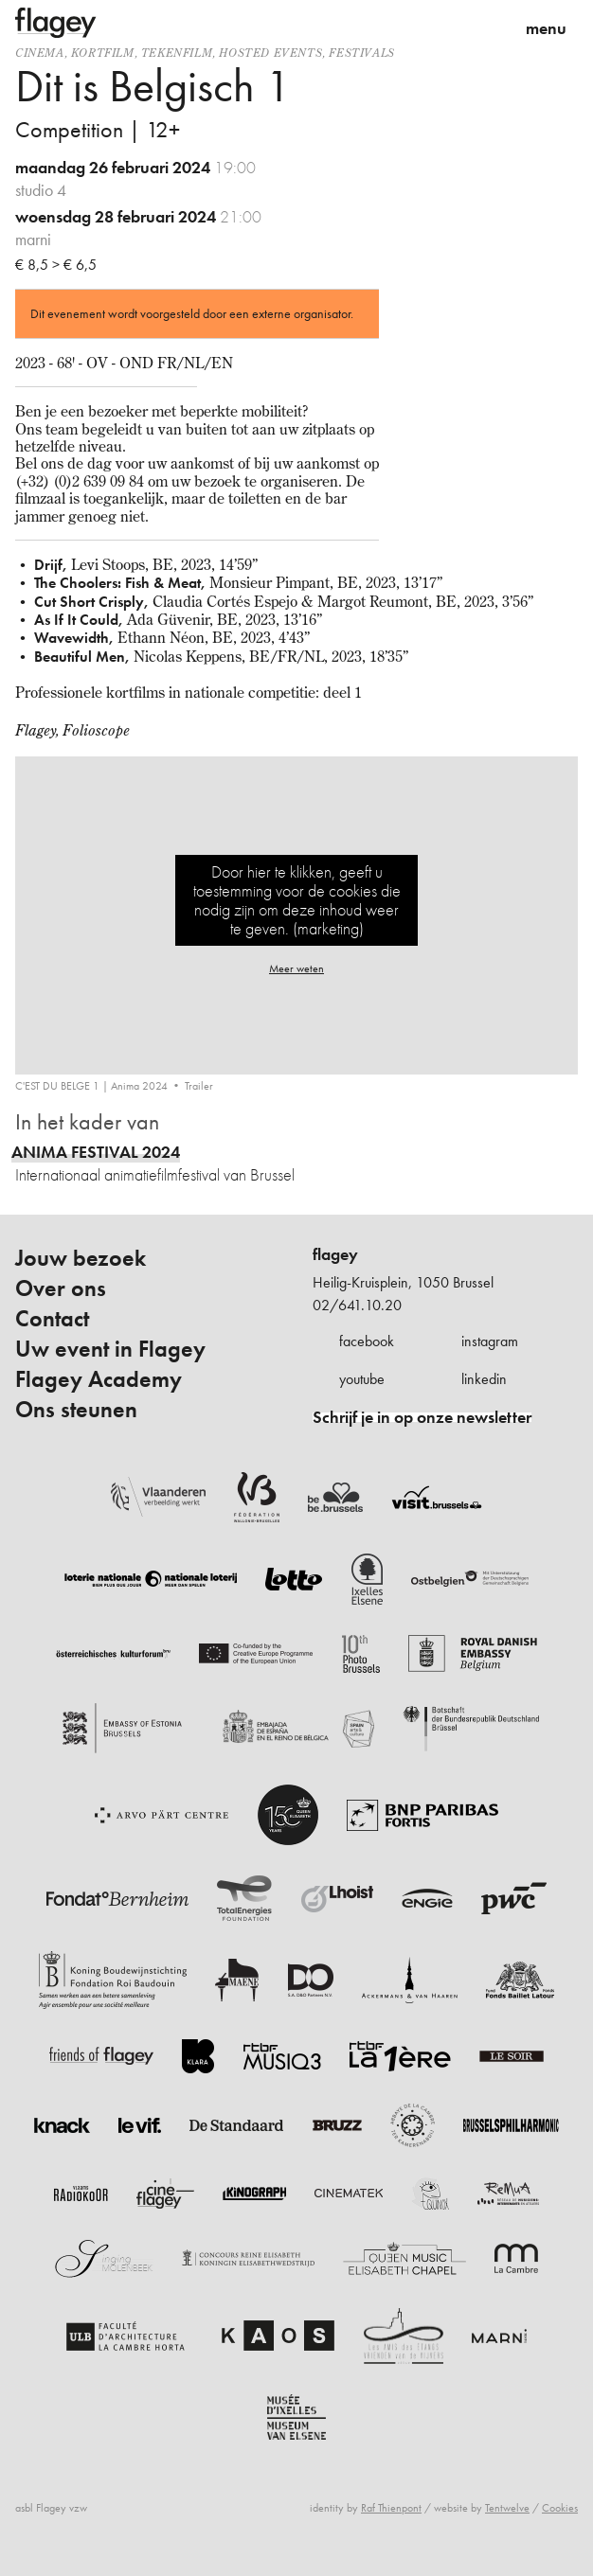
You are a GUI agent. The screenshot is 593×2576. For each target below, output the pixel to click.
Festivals (361, 52)
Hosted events (270, 52)
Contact (52, 1319)
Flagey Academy (98, 1379)
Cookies (560, 2507)
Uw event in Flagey (110, 1349)
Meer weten (296, 968)
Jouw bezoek (80, 1258)
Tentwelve (507, 2507)
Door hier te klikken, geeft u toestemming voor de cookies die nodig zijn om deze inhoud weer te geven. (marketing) (297, 900)
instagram (489, 1341)
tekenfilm (176, 52)
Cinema (39, 52)
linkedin (484, 1379)
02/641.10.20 (357, 1305)
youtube (362, 1379)
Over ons (60, 1288)
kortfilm (103, 52)
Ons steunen (76, 1409)
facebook (366, 1341)
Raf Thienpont (391, 2507)
